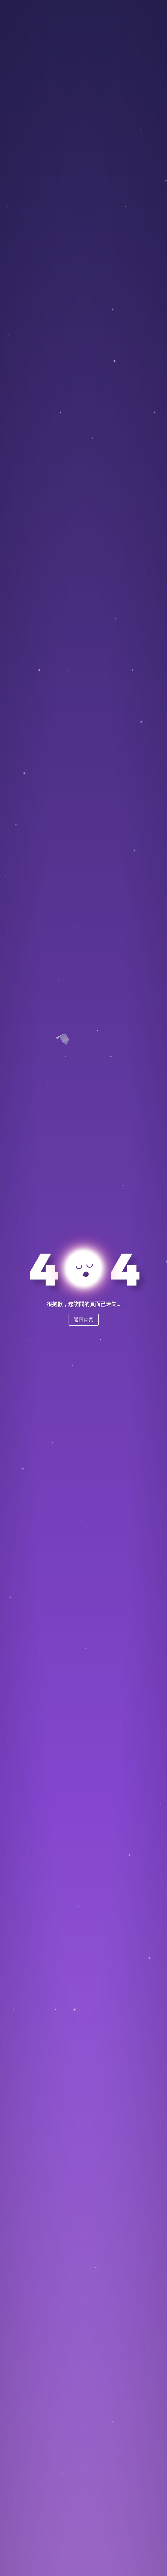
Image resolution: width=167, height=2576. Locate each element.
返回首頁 (83, 1319)
